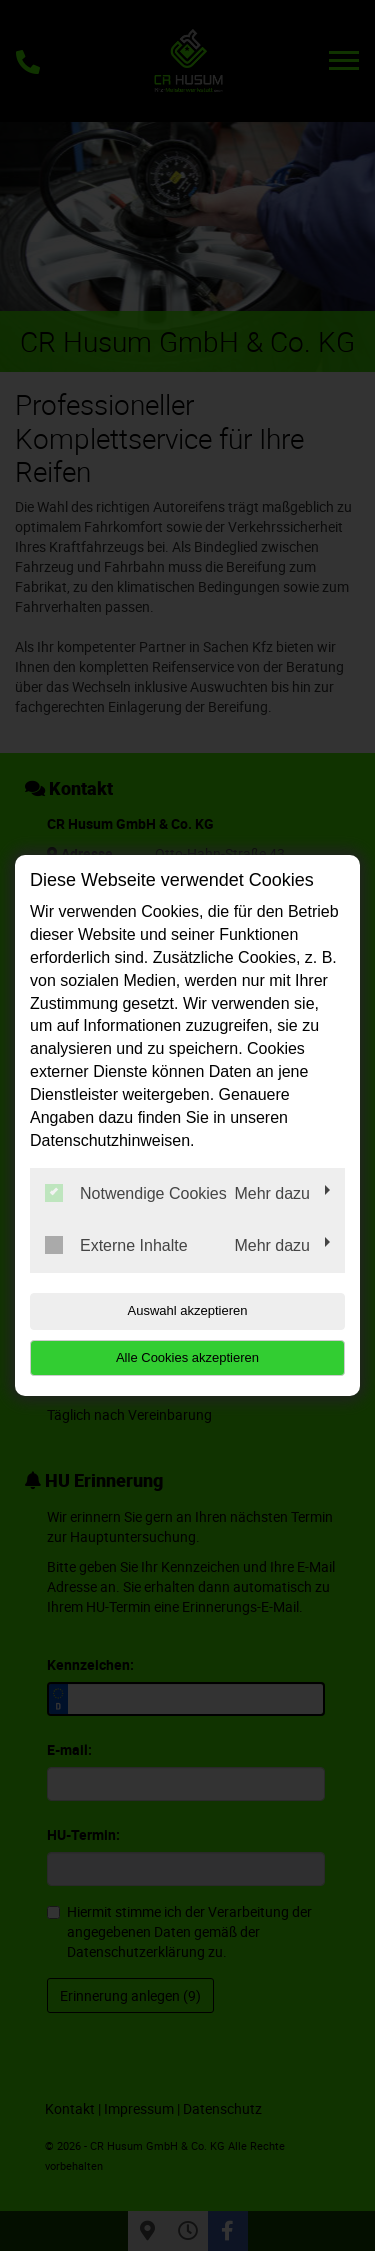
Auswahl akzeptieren (188, 1310)
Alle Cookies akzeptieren (187, 1357)
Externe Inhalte (116, 1245)
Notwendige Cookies (136, 1193)
